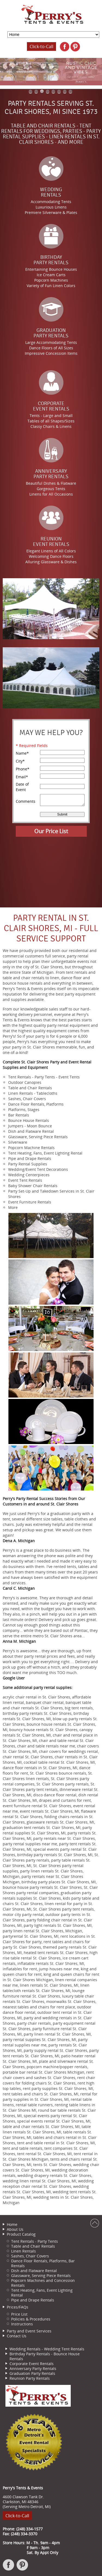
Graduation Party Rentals (32, 2373)
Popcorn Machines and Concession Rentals (43, 2283)
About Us (15, 2229)
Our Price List (51, 831)
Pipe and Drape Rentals (32, 2300)
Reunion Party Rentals (30, 2378)
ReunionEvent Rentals (51, 541)
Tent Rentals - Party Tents (34, 2241)
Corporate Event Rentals (32, 2363)
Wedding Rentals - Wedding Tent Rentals (47, 2348)
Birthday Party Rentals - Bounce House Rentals (45, 2356)
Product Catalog (21, 2234)
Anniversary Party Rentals (33, 2368)
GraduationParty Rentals (51, 333)
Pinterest (23, 2567)
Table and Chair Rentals (33, 2246)
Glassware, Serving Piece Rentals (41, 2275)
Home (12, 2224)
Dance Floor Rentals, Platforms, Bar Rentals (43, 2263)
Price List (19, 2314)
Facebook (9, 2567)
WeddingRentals (51, 192)
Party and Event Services (29, 2331)
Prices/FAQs (17, 2307)
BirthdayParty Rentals (51, 260)
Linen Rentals (23, 2251)
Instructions (22, 2323)
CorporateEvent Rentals (51, 406)
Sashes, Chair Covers (30, 2255)
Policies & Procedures (30, 2319)
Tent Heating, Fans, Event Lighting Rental (42, 2293)
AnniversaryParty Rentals (51, 474)
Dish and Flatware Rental (34, 2270)
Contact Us (16, 2335)
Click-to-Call (41, 46)
